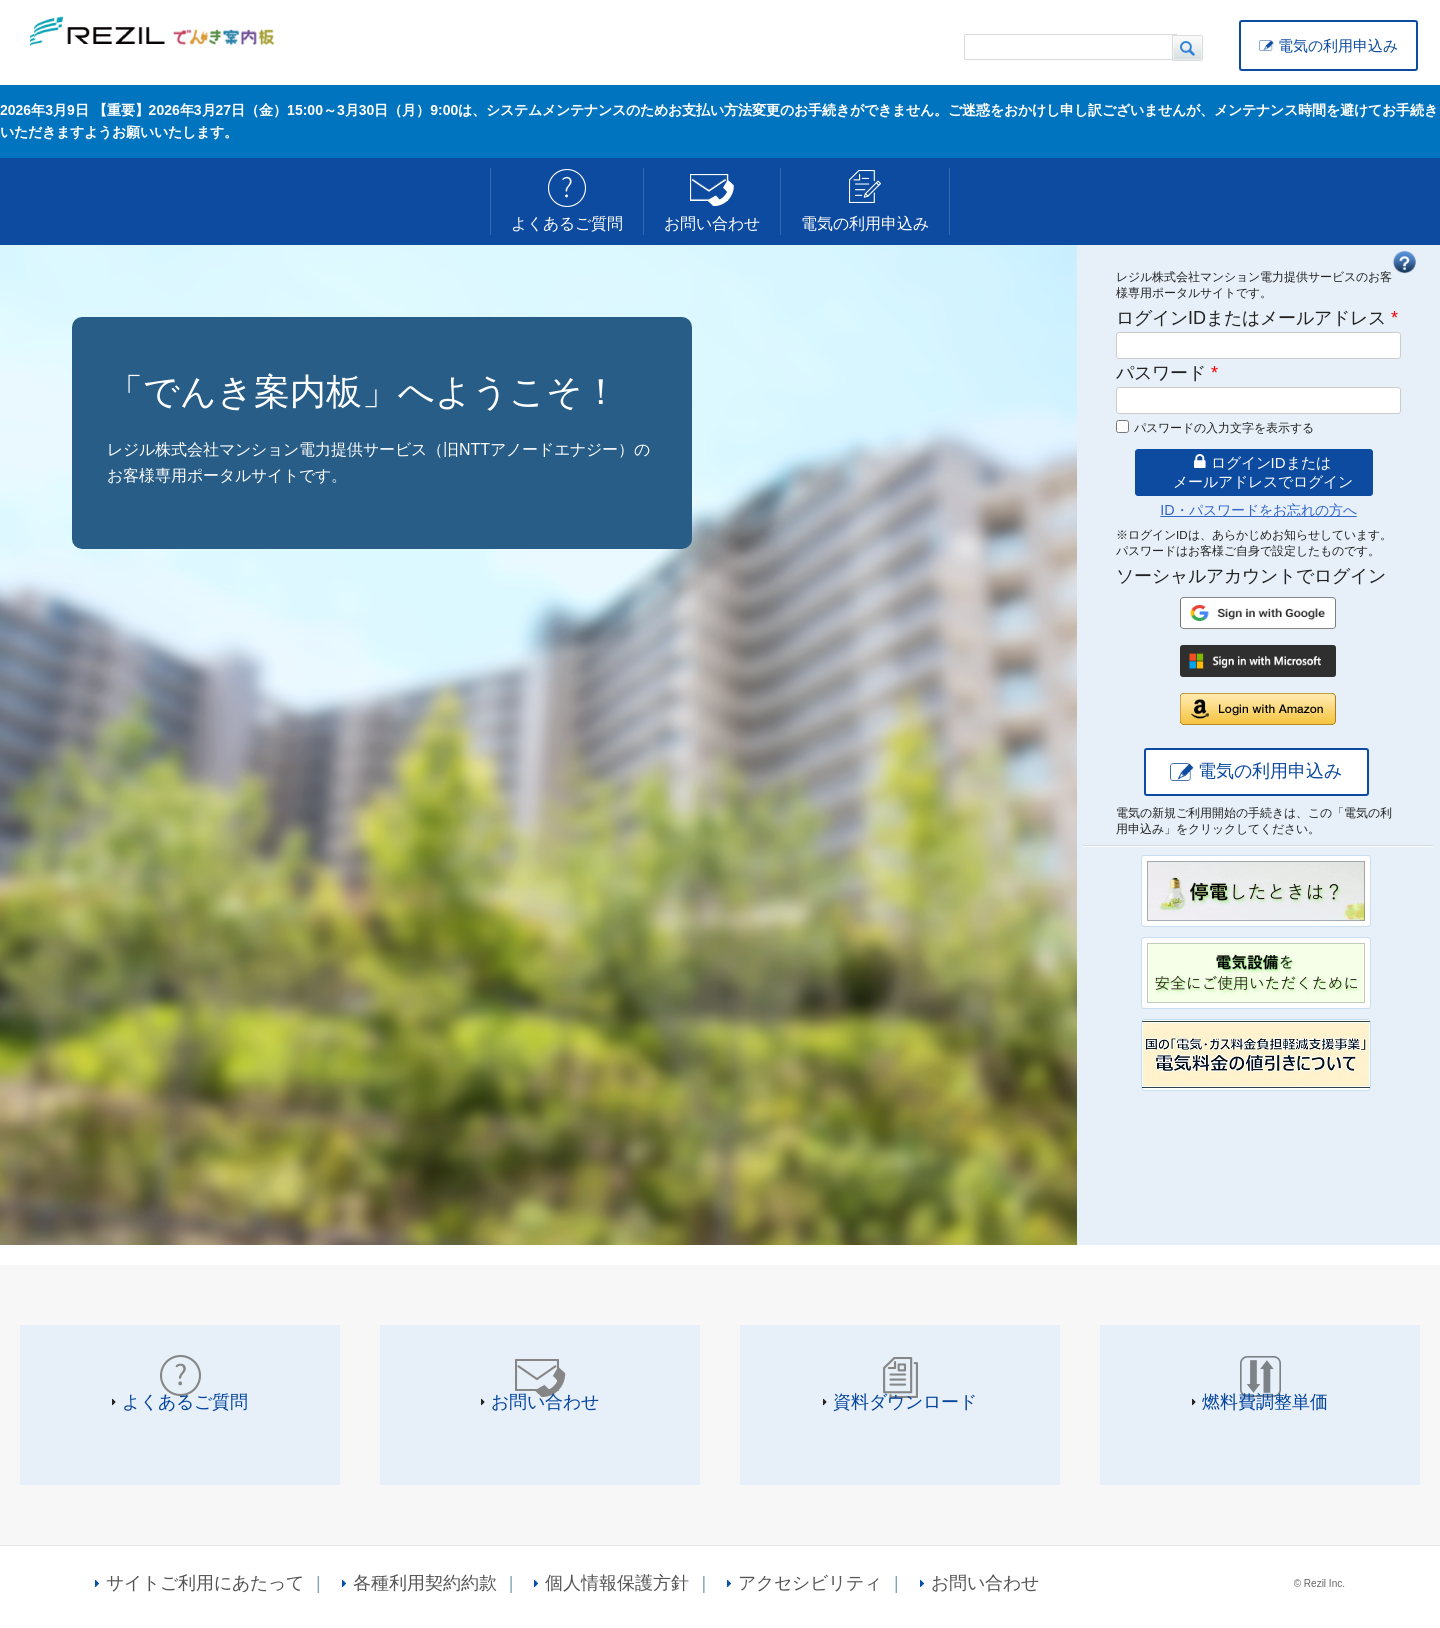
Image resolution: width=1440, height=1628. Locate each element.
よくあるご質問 (567, 223)
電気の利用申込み (1338, 45)
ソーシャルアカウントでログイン (1251, 576)
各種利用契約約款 (425, 1583)
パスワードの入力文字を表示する (1224, 428)
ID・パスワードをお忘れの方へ (1258, 510)
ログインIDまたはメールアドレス (1257, 318)
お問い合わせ (712, 223)
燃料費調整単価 (1265, 1402)
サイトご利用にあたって (205, 1583)
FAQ (1404, 262)
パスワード (1167, 373)
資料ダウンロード (905, 1402)
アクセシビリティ (810, 1583)
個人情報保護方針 (617, 1583)
